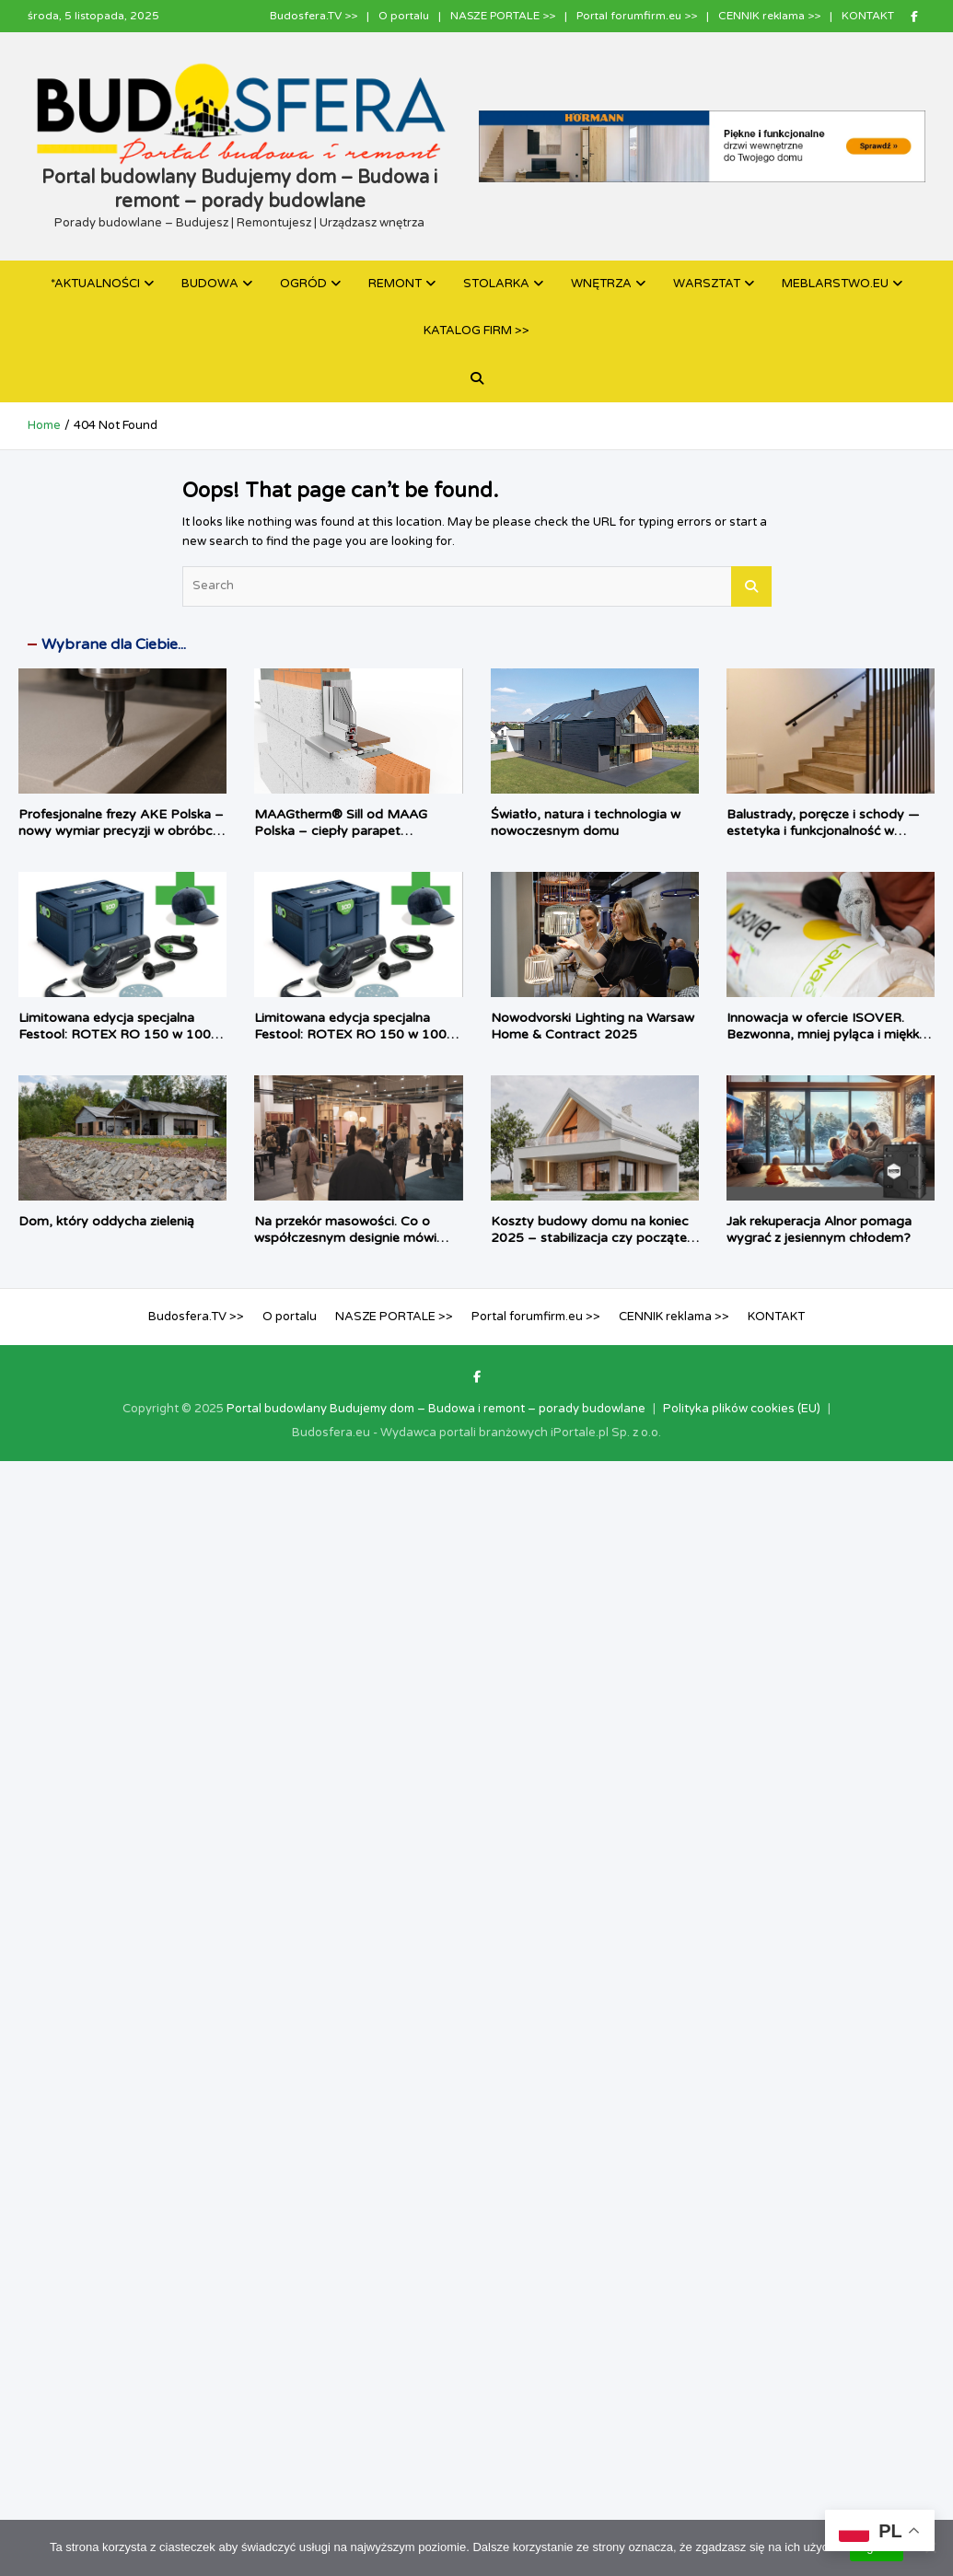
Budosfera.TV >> (313, 15)
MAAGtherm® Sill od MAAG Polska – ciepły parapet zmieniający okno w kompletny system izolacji (348, 839)
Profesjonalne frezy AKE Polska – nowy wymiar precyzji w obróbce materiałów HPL (121, 830)
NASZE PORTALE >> (502, 15)
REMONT (395, 283)
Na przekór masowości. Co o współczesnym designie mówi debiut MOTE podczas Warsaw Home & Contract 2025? (350, 1246)
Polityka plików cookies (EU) (741, 1408)
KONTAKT (868, 15)
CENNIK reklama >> (769, 15)
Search (751, 586)
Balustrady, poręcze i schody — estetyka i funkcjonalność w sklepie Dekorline (822, 830)
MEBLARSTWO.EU (835, 283)
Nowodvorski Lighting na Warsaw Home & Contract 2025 (592, 1026)
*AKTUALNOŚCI (95, 283)
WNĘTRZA (601, 283)
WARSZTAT (706, 283)
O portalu (403, 15)
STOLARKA (496, 283)
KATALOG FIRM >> (476, 330)
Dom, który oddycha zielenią (106, 1221)
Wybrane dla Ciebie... (113, 644)
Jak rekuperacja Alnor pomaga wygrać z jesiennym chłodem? (819, 1229)
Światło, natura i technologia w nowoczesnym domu (585, 822)
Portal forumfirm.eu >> (636, 15)
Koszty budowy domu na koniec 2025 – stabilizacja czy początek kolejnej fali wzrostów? (592, 1237)
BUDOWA (209, 283)
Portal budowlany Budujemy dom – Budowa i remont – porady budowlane (436, 1408)
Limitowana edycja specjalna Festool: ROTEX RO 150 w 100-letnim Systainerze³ (117, 1034)
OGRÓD (303, 283)
